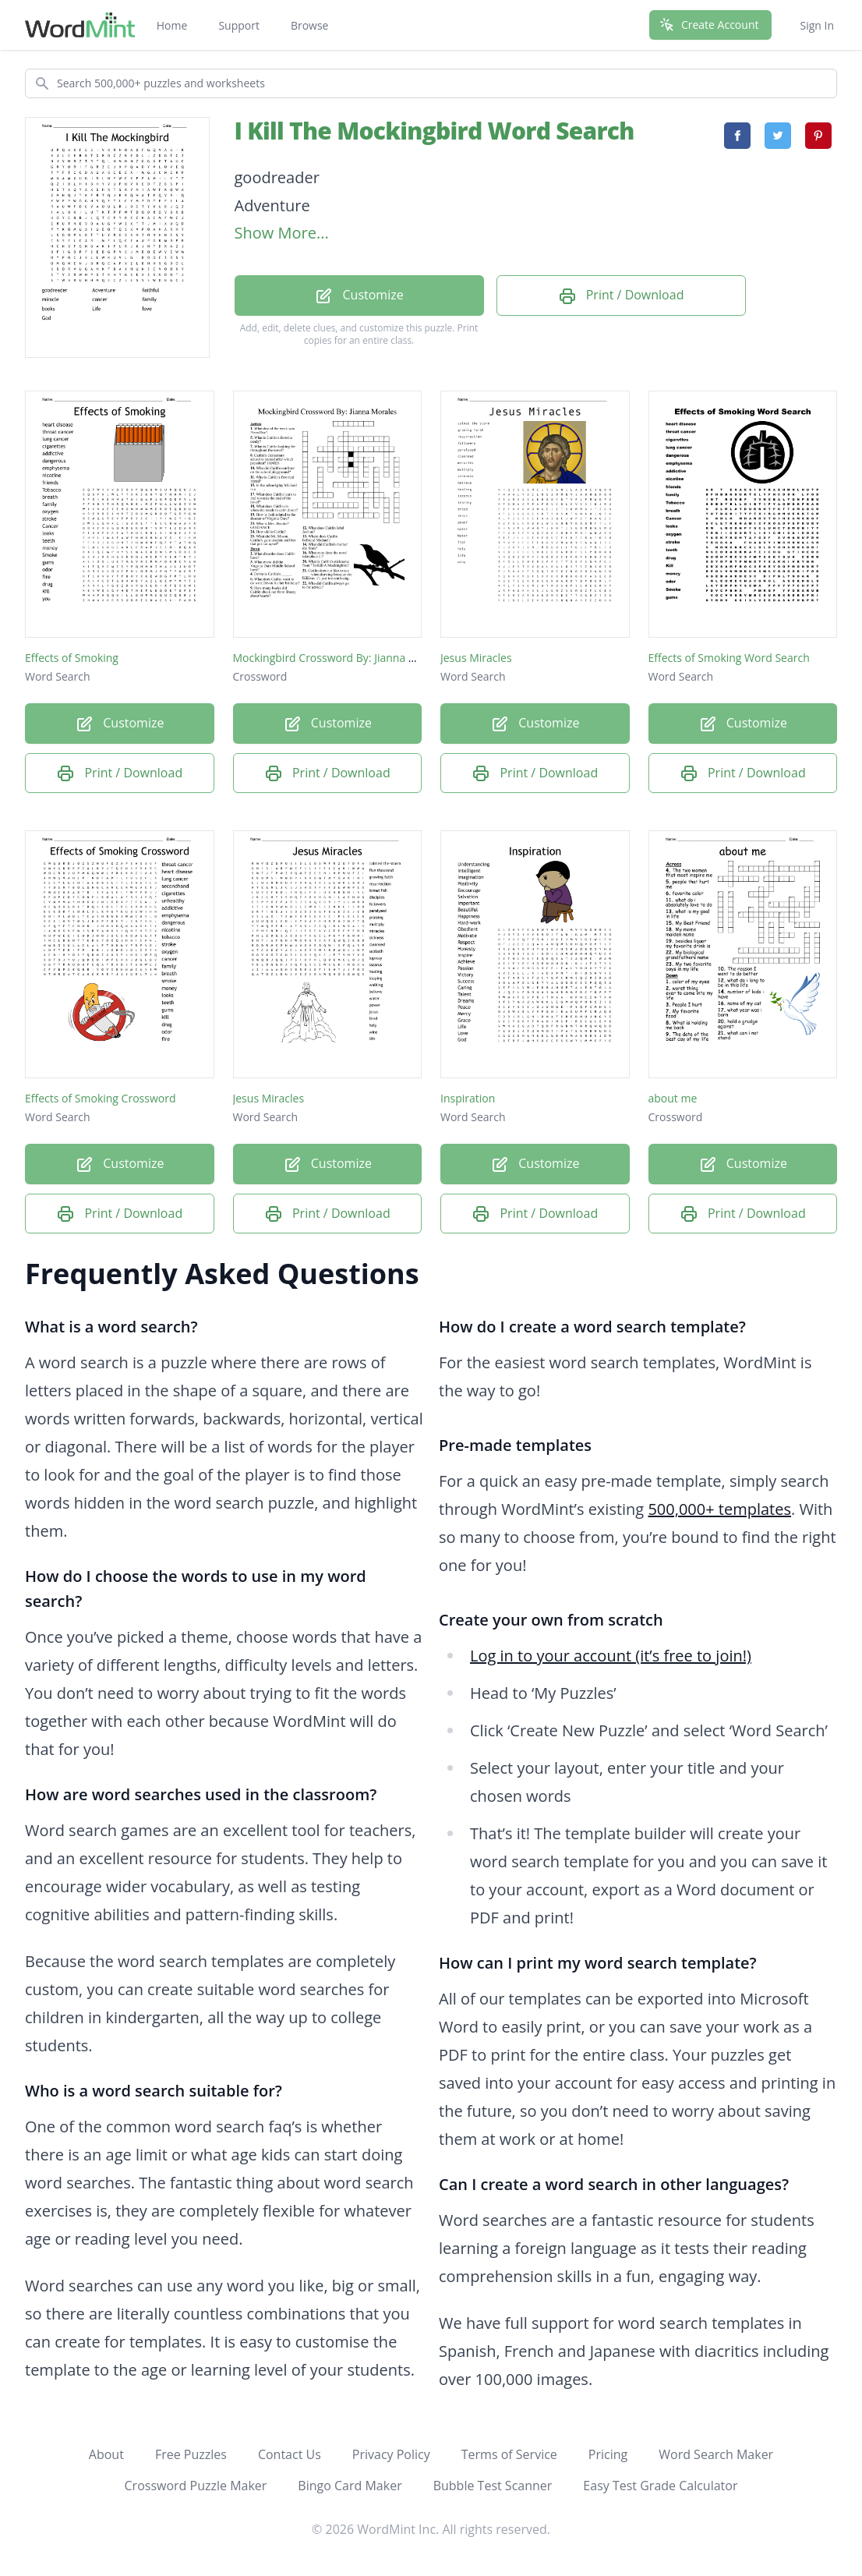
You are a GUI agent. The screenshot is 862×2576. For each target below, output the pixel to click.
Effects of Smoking (71, 657)
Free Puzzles (191, 2454)
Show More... (282, 232)
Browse (310, 25)
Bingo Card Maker (349, 2485)
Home (172, 25)
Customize (358, 296)
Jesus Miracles (476, 657)
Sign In (817, 25)
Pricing (607, 2454)
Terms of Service (509, 2454)
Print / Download (621, 296)
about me (673, 1098)
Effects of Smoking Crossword (100, 1098)
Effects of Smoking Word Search (729, 657)
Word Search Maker (716, 2454)
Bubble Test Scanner (493, 2485)
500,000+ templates (719, 1509)
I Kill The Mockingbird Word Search (434, 131)
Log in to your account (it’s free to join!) (610, 1655)
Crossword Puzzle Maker (196, 2485)
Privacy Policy (391, 2454)
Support (239, 25)
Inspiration (467, 1098)
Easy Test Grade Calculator (660, 2485)
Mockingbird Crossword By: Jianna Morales (341, 657)
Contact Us (289, 2454)
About (106, 2454)
